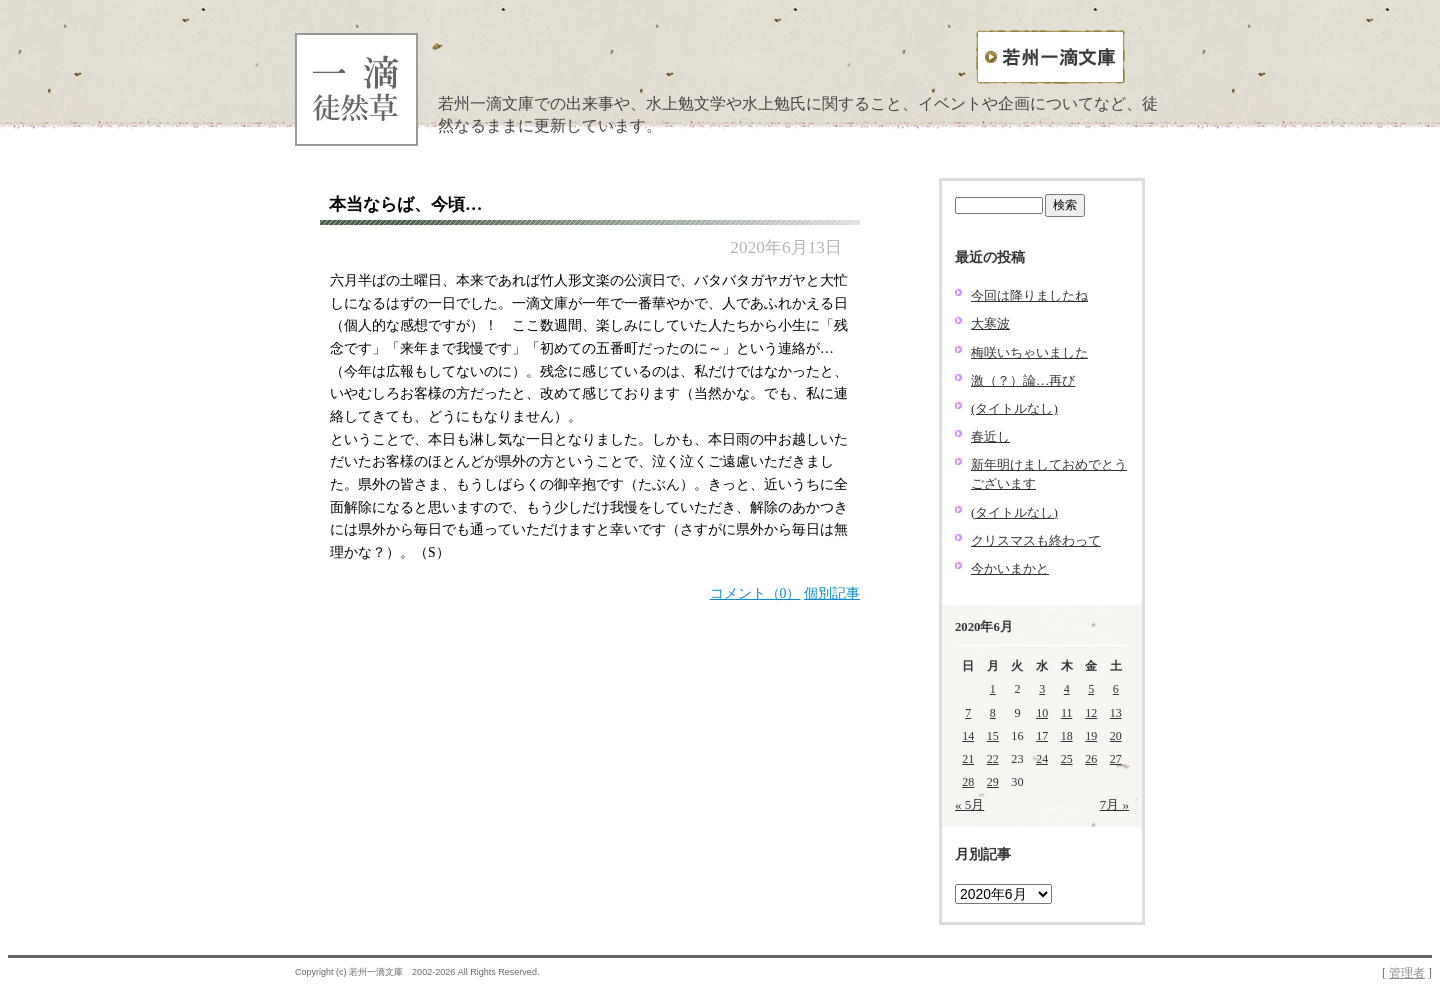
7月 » (1114, 804)
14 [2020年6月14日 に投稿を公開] (968, 736)
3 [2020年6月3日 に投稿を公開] (1042, 689)
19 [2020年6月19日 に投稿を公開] (1091, 736)
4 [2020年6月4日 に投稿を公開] (1067, 689)
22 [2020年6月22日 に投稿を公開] (993, 759)
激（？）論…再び (1023, 380)
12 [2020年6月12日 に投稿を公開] (1091, 713)
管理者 (1407, 973)
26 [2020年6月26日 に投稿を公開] (1091, 759)
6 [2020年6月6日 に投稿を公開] (1116, 689)
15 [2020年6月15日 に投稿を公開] (993, 736)
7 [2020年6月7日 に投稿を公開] (968, 713)
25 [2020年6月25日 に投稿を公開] (1067, 759)
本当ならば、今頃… (405, 204)
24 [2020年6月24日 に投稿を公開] (1042, 759)
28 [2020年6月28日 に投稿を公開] (968, 782)
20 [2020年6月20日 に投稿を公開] (1116, 736)
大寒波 (990, 323)
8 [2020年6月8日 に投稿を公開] (993, 713)
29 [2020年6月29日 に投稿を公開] (993, 782)
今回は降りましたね (1029, 295)
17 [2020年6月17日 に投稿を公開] (1042, 736)
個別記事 (832, 593)
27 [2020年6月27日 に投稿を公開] (1116, 759)
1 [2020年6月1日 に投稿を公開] (993, 689)
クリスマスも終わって (1036, 540)
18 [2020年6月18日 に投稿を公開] (1067, 736)
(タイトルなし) (1014, 408)
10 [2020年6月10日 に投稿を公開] (1042, 713)
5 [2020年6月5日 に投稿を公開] (1091, 689)
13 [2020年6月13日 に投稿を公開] (1116, 713)
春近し (990, 436)
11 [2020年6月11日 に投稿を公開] (1067, 713)
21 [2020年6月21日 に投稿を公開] (968, 759)
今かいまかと (1010, 568)
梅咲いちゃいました (1029, 352)
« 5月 (969, 804)
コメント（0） (755, 593)
